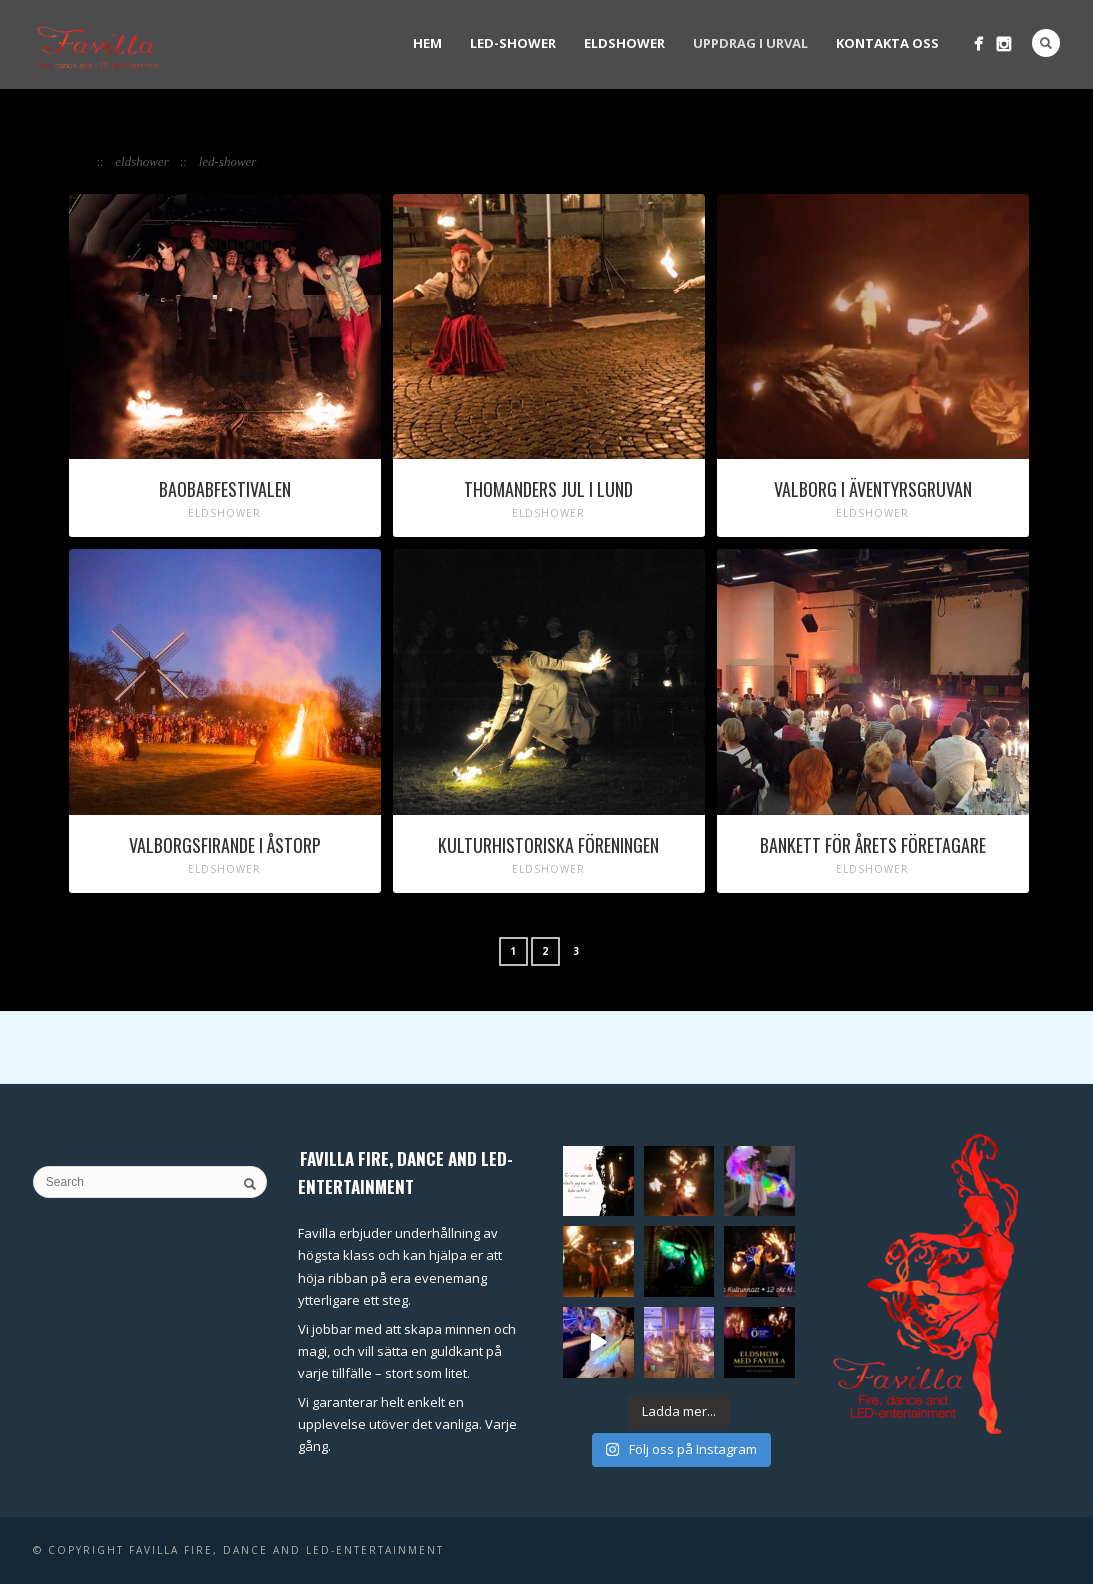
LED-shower (513, 43)
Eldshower (624, 43)
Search (1046, 43)
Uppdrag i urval (750, 43)
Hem (427, 43)
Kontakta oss (887, 43)
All (80, 161)
